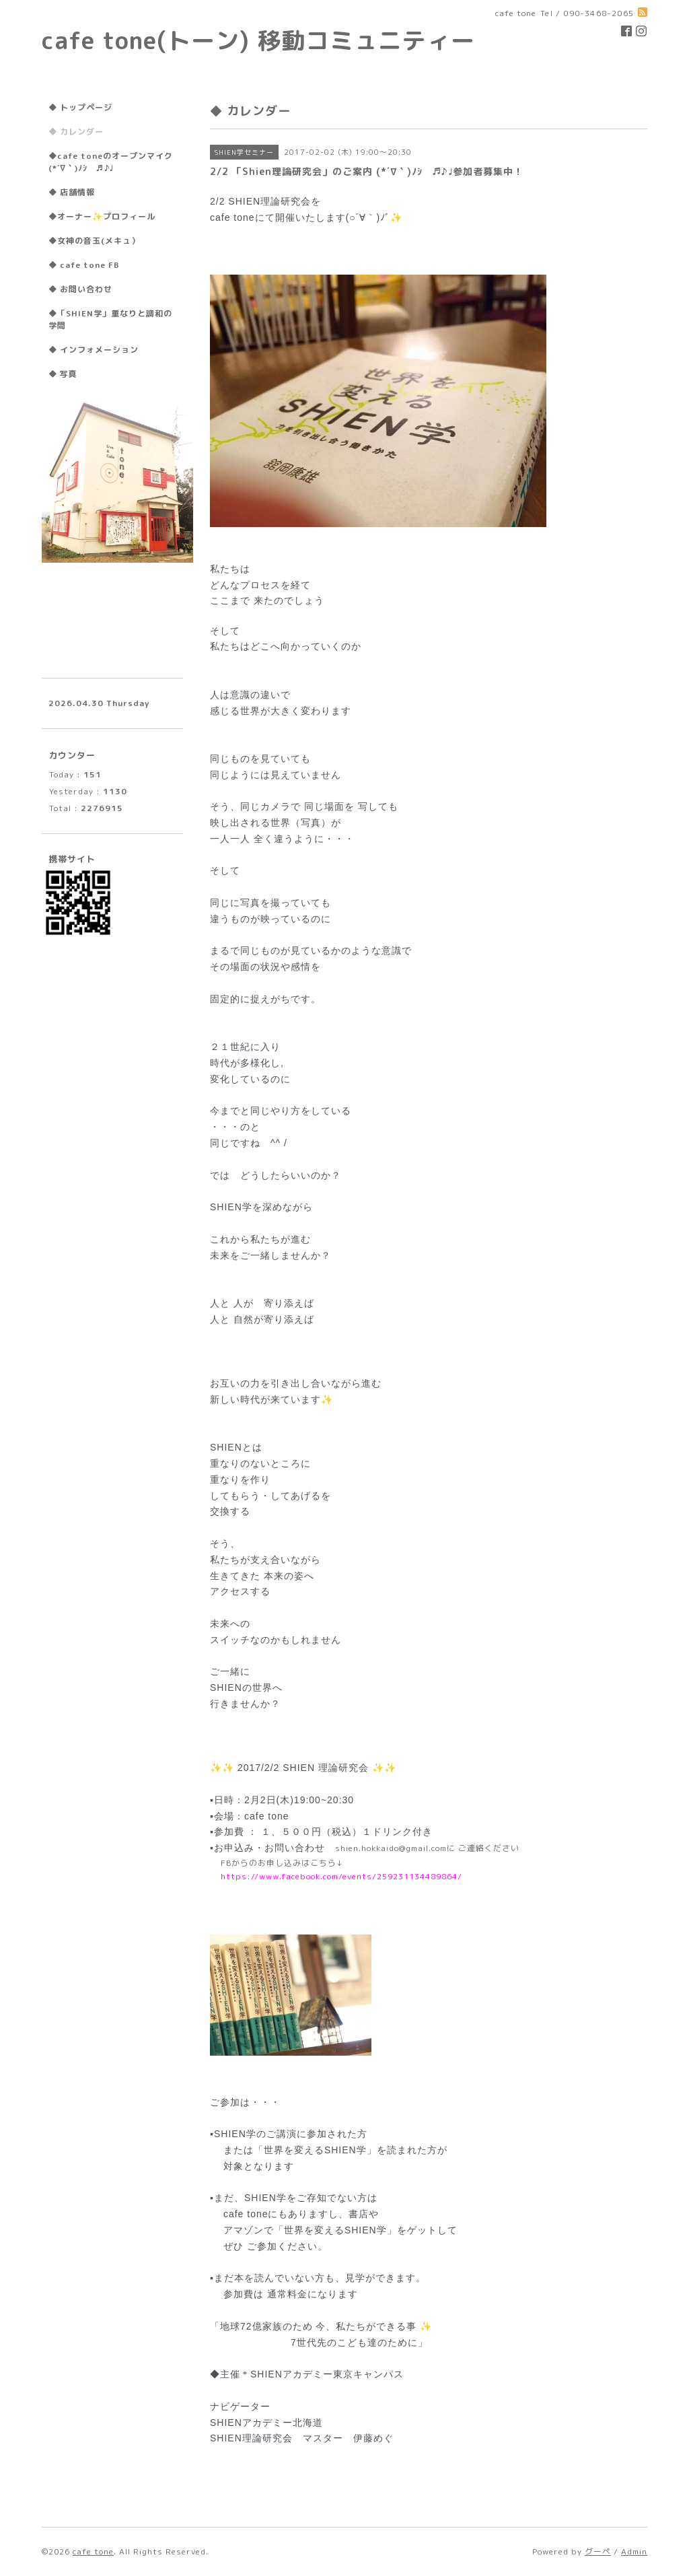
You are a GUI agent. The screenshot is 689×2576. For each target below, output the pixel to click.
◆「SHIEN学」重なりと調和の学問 (110, 319)
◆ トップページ (80, 107)
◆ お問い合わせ (80, 289)
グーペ (598, 2551)
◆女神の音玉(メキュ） (94, 240)
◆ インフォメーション (93, 349)
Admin (634, 2551)
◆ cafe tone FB (84, 265)
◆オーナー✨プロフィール (101, 216)
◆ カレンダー (76, 131)
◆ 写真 (62, 374)
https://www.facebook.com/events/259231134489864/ (341, 1876)
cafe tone (93, 2551)
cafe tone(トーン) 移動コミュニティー (258, 40)
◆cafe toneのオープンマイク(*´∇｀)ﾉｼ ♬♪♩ (110, 162)
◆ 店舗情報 (71, 192)
